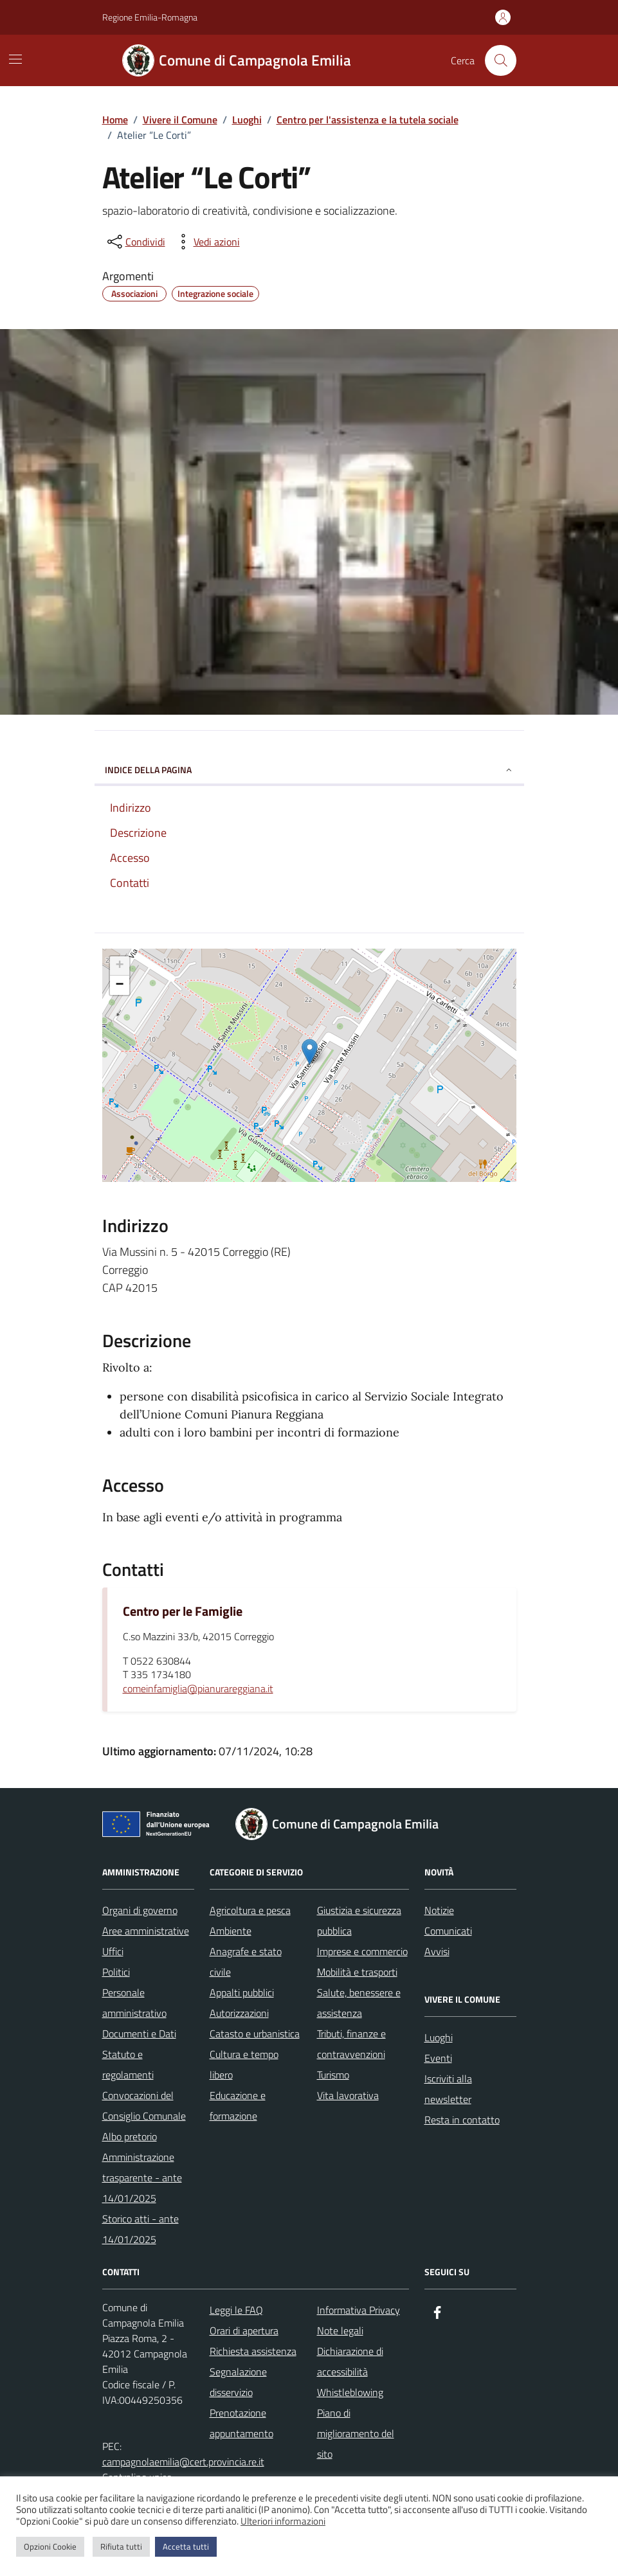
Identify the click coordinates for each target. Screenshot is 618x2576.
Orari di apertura (244, 2330)
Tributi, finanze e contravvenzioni (351, 2044)
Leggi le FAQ (236, 2310)
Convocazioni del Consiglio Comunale (144, 2106)
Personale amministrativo (134, 2003)
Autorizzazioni (239, 2013)
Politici (116, 1972)
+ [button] (119, 966)
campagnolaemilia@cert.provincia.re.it (183, 2461)
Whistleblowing (350, 2392)
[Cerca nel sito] (500, 60)
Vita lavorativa (348, 2095)
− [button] (119, 985)
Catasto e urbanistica (255, 2033)
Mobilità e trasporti (357, 1972)
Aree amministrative (145, 1930)
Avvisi (437, 1951)
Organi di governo (139, 1910)
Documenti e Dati (139, 2033)
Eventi (438, 2058)
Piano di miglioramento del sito (355, 2433)
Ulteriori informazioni (283, 2521)
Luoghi (438, 2037)
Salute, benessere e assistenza (359, 2003)
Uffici (112, 1951)
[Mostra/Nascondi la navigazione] (15, 59)
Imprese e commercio (362, 1951)
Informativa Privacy (358, 2310)
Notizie (439, 1910)
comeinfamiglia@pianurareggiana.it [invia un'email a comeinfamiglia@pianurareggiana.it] (198, 1689)
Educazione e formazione (238, 2106)
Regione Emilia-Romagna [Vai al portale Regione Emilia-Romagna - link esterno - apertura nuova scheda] (149, 17)
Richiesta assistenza (253, 2351)
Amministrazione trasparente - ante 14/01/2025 (142, 2177)
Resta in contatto (462, 2119)
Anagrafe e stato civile (246, 1962)
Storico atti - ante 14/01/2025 (140, 2229)
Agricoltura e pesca (250, 1910)
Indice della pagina (309, 769)
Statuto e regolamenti (128, 2064)
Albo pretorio (129, 2136)
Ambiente (230, 1930)
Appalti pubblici (242, 1992)
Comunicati (448, 1930)
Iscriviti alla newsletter (448, 2089)
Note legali (340, 2330)
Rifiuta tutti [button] (121, 2546)
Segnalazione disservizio (238, 2382)
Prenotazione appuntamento (241, 2423)
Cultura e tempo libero (244, 2064)
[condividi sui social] (135, 241)
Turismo (333, 2074)
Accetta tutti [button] (186, 2546)
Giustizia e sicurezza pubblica (359, 1920)
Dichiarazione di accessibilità (350, 2361)
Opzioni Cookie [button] (50, 2546)
